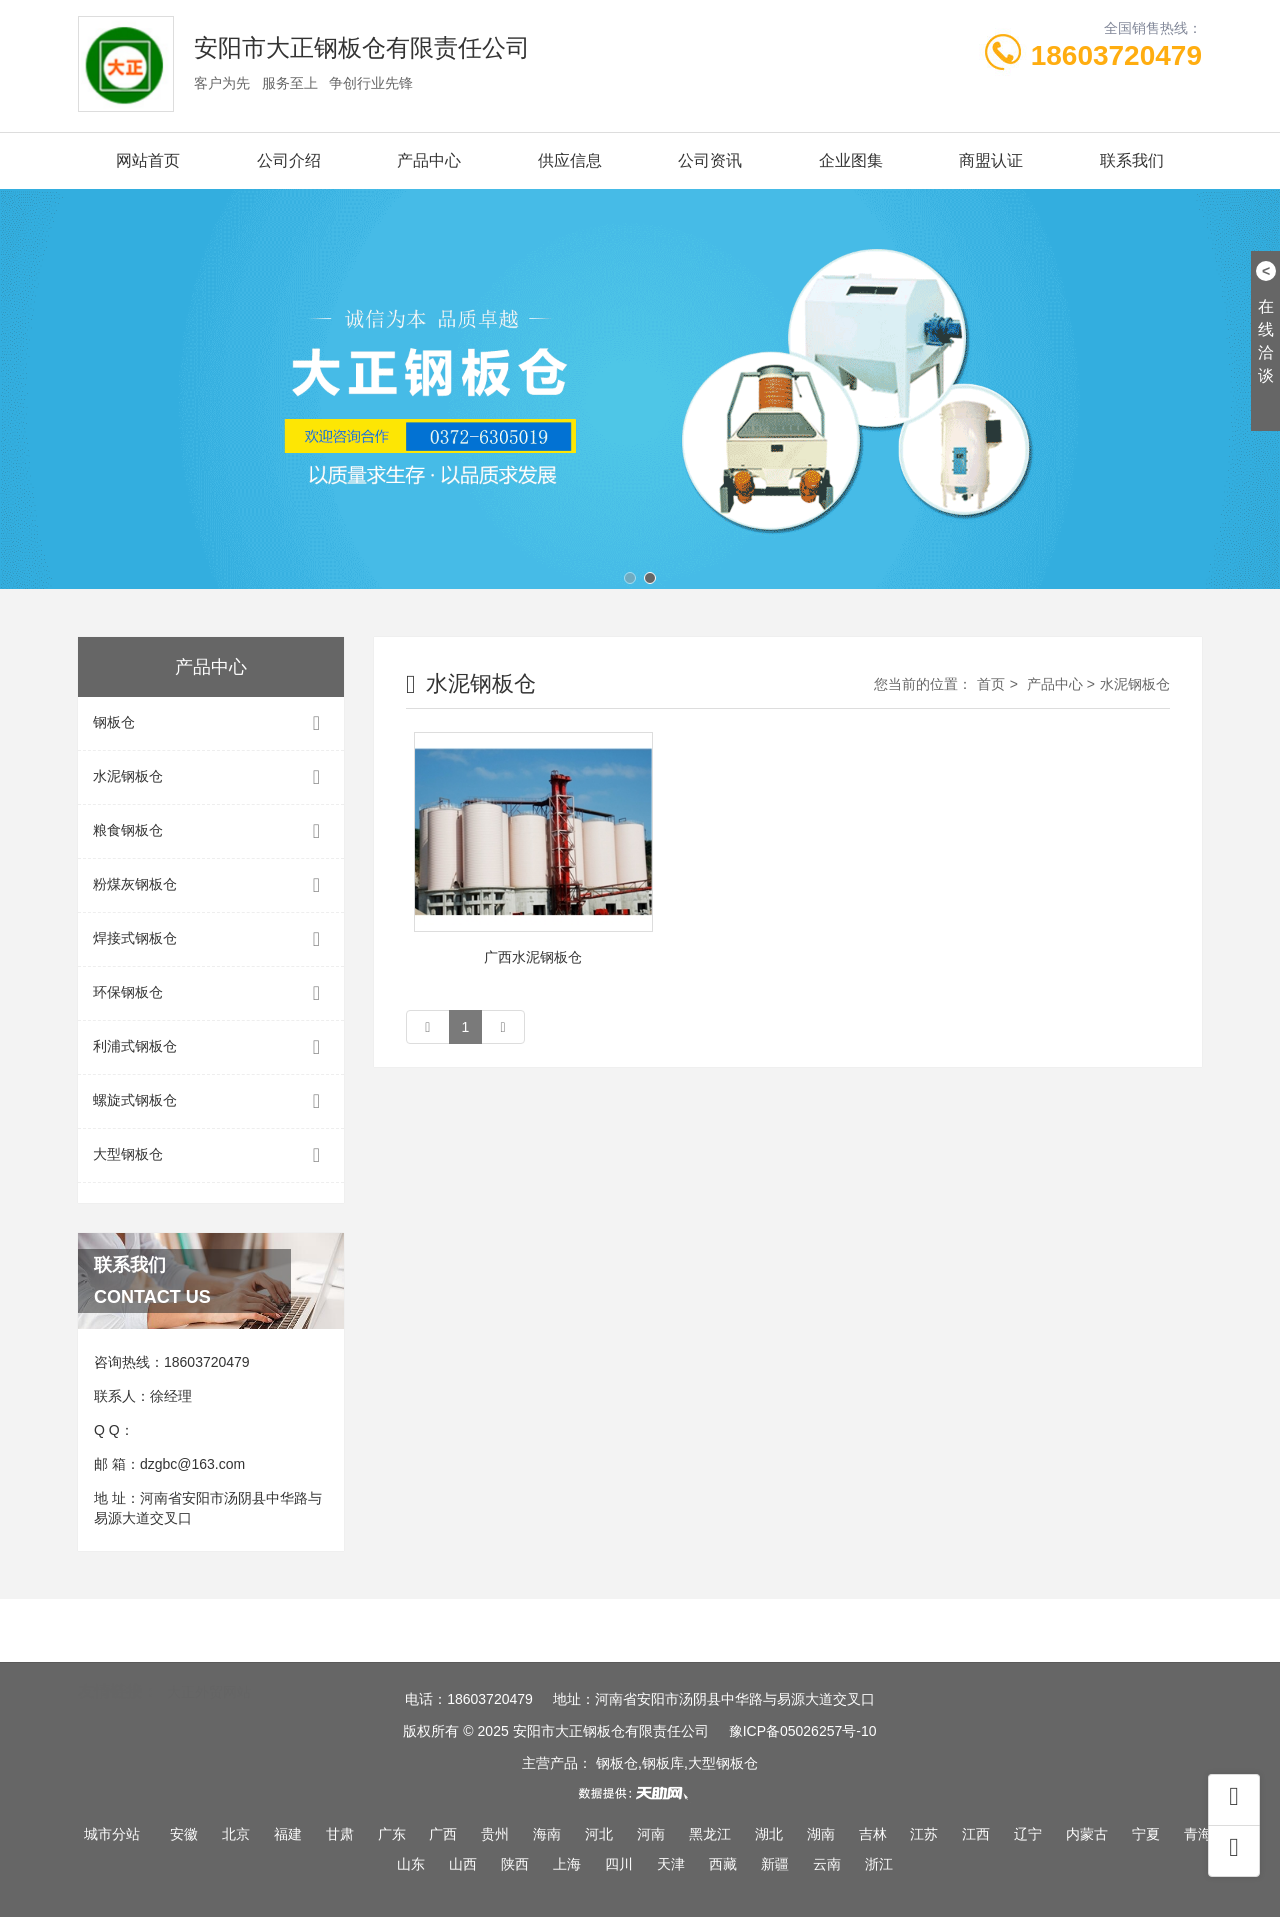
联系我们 (1132, 160)
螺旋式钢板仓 (211, 1101)
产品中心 (429, 160)
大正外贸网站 (209, 1663)
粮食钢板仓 (211, 831)
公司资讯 (710, 160)
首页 (991, 684)
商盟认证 (991, 160)
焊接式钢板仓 (211, 939)
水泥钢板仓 (211, 777)
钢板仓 (211, 723)
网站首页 (148, 160)
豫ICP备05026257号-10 (803, 1731)
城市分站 (112, 1834)
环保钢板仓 (211, 993)
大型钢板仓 (211, 1155)
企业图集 (851, 160)
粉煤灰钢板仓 (211, 885)
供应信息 (570, 160)
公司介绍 (289, 160)
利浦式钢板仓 (211, 1047)
